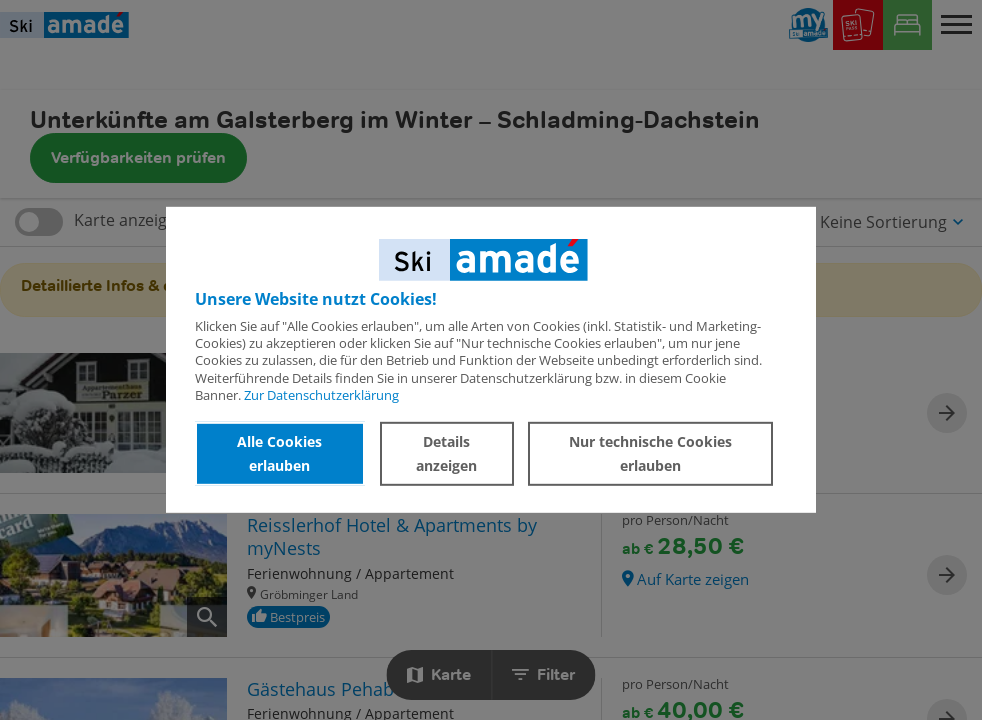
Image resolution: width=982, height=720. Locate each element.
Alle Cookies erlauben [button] (279, 453)
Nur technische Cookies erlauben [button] (650, 453)
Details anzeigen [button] (446, 453)
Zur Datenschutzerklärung (321, 395)
